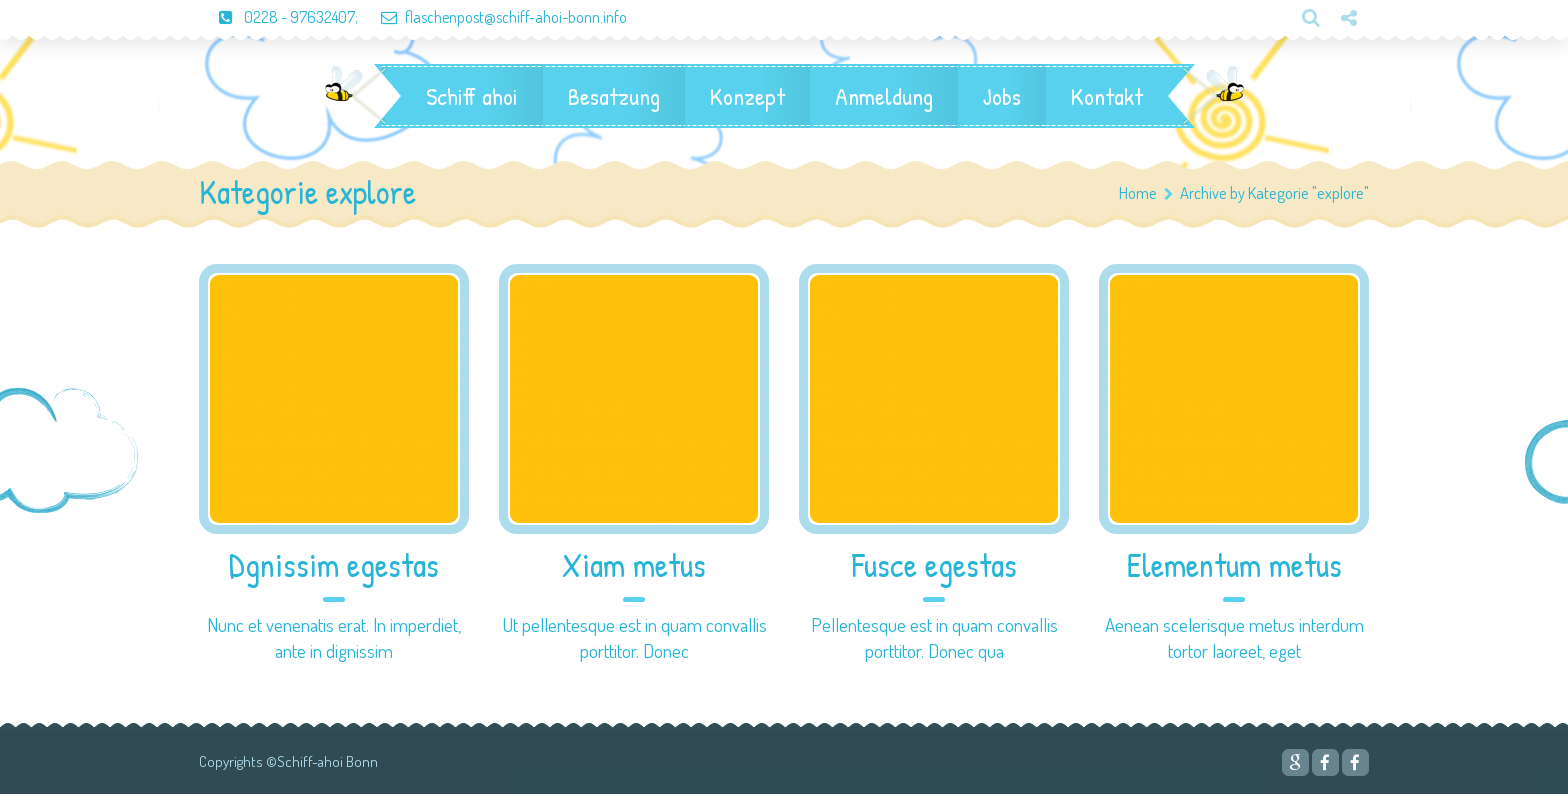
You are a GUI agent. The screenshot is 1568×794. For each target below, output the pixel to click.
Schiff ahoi (472, 96)
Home (1138, 192)
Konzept (747, 96)
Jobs (1002, 96)
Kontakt (1107, 96)
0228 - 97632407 (277, 17)
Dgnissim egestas (334, 565)
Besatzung (614, 96)
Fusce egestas (934, 565)
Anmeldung (884, 96)
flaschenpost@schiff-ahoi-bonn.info (494, 17)
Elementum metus (1234, 565)
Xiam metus (634, 565)
